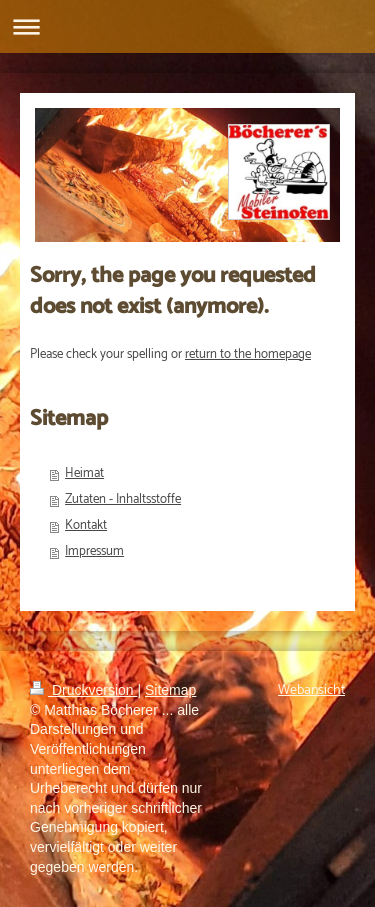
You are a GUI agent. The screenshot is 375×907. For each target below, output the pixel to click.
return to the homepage (248, 354)
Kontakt (86, 525)
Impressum (94, 551)
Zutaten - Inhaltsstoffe (123, 499)
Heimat (84, 473)
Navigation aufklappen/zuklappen (187, 26)
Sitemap (170, 690)
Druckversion (83, 690)
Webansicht (311, 690)
